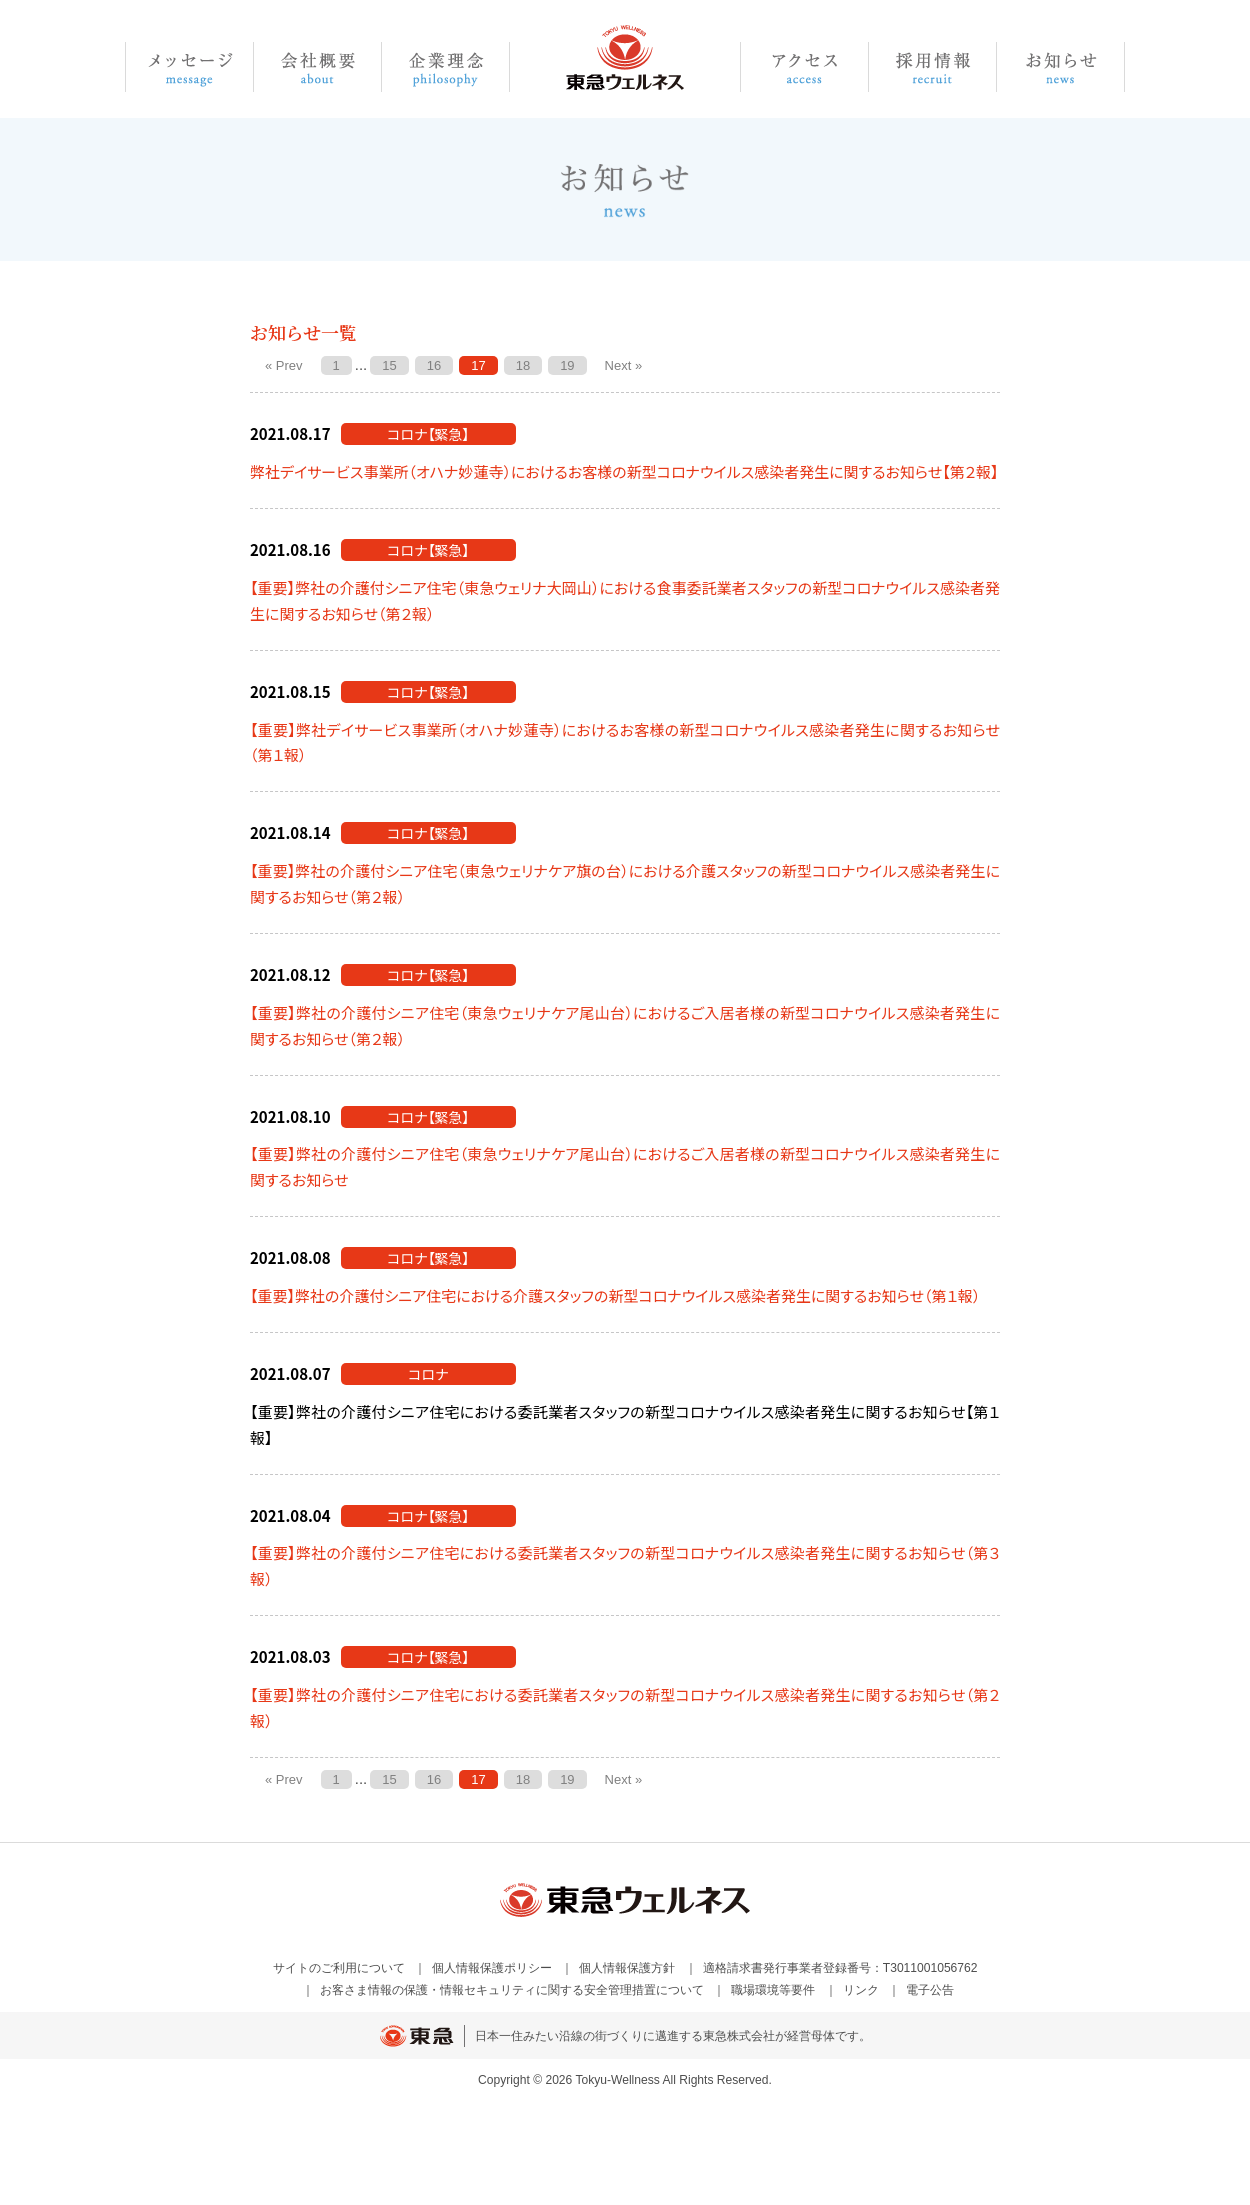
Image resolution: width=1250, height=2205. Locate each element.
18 (523, 365)
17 (478, 365)
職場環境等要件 (773, 1990)
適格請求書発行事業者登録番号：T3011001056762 (840, 1968)
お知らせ (1061, 67)
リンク (861, 1990)
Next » (624, 365)
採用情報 (933, 67)
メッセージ (189, 67)
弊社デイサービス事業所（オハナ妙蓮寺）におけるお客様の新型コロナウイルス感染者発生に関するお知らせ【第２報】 (624, 471)
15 (389, 365)
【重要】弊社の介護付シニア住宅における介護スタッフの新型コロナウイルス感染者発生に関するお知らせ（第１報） (615, 1295)
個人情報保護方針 (627, 1968)
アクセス (804, 67)
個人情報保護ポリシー (492, 1968)
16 (434, 365)
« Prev (284, 365)
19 (567, 365)
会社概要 (318, 67)
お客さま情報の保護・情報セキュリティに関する (512, 1990)
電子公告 (930, 1990)
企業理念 (446, 67)
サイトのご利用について (339, 1968)
